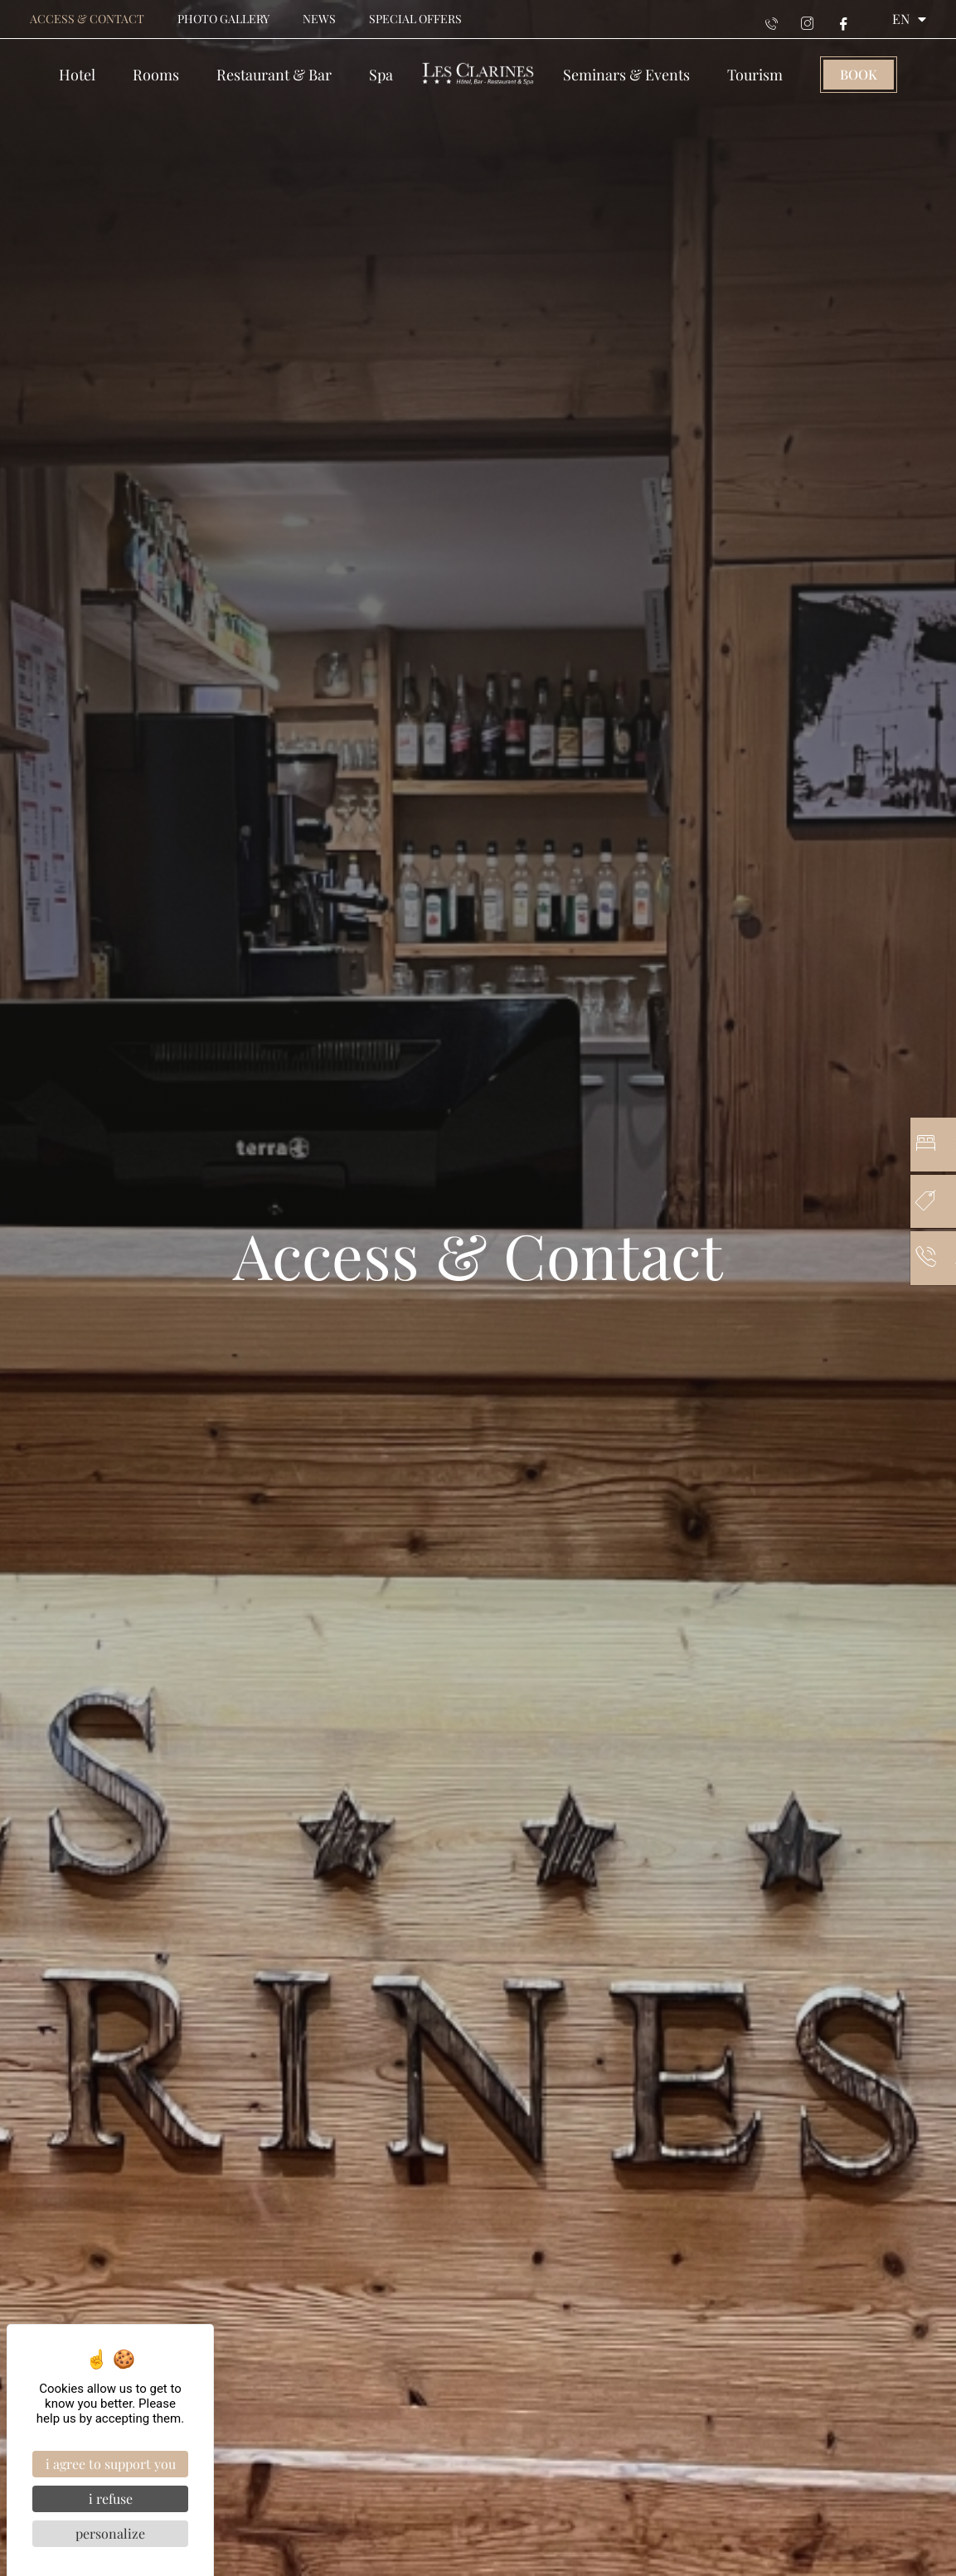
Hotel (77, 75)
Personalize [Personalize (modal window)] (110, 2533)
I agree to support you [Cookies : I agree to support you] (111, 2463)
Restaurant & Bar (274, 75)
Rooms (156, 75)
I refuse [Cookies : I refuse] (111, 2498)
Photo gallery (223, 19)
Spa (381, 75)
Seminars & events (626, 75)
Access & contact (87, 19)
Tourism (755, 75)
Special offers (415, 19)
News (319, 19)
